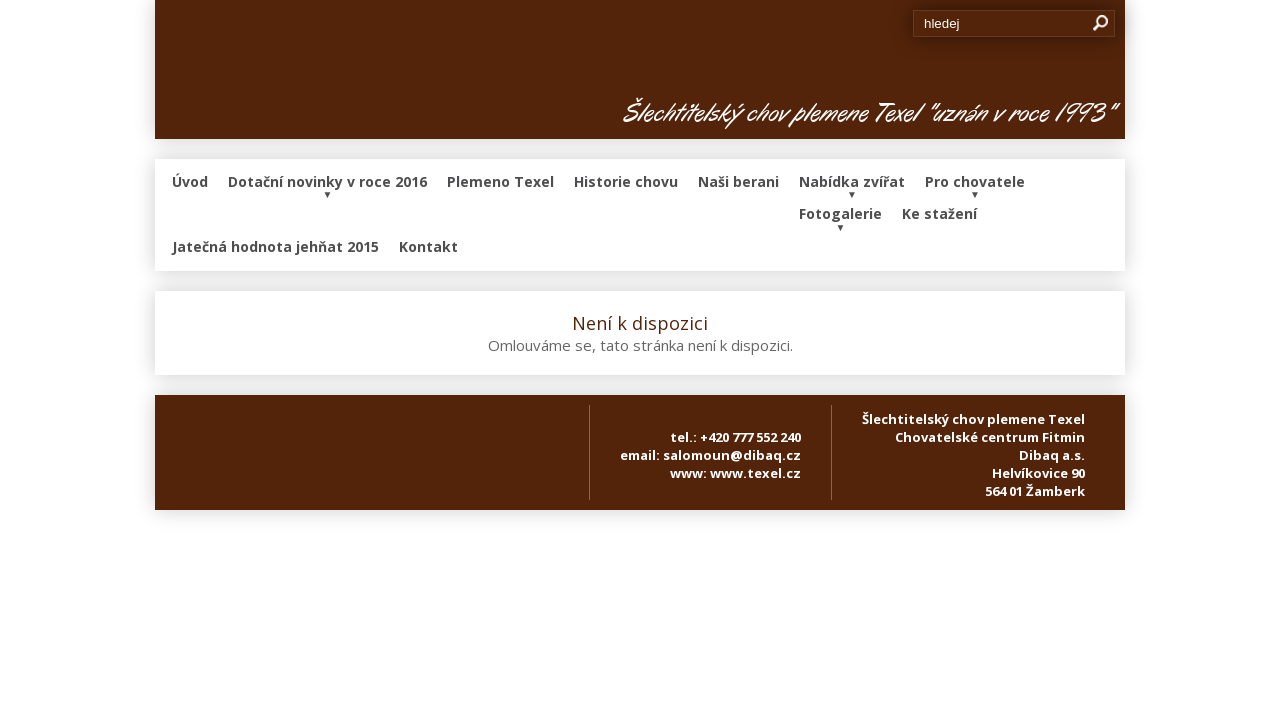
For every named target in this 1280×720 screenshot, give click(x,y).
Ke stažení (939, 213)
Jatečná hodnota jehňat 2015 (275, 246)
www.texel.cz (755, 473)
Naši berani (738, 181)
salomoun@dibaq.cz (732, 455)
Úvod (190, 181)
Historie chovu (626, 181)
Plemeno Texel (500, 181)
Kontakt (428, 246)
